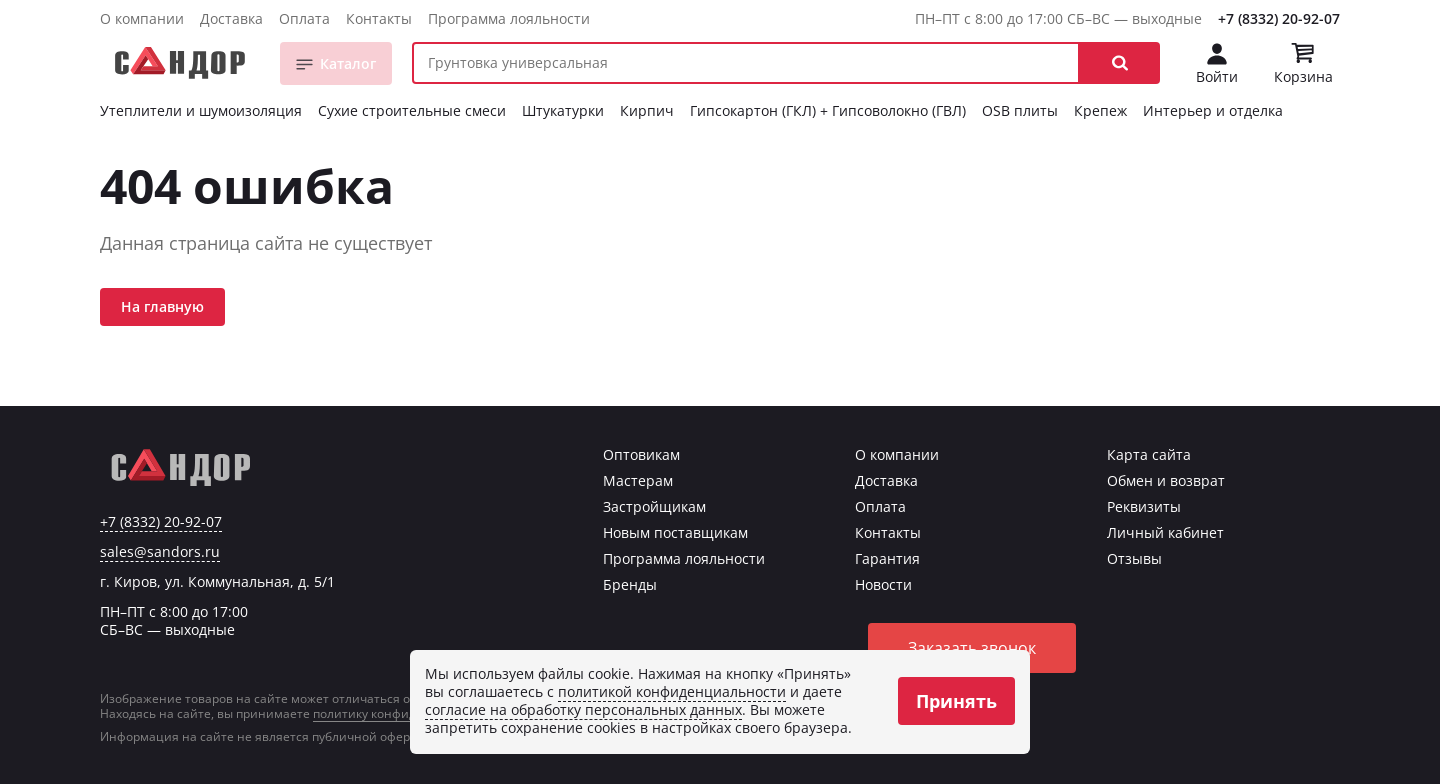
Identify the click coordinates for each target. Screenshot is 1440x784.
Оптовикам (641, 454)
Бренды (630, 584)
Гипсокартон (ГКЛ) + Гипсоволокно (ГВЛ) (828, 110)
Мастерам (638, 480)
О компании (142, 18)
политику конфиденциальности (408, 713)
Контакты (379, 18)
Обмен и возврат (1166, 480)
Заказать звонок (972, 648)
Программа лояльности (509, 18)
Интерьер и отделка (1213, 110)
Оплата (304, 18)
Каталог (348, 63)
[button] (1120, 63)
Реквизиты (1144, 506)
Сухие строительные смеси (412, 110)
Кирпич (647, 110)
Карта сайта (1149, 454)
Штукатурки (563, 110)
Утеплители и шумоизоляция (201, 110)
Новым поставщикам (675, 532)
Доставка (231, 18)
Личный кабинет (1165, 532)
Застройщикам (654, 506)
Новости (883, 584)
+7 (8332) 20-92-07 (1279, 18)
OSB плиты (1020, 110)
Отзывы (1134, 558)
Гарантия (887, 558)
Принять (956, 701)
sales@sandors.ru (160, 552)
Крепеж (1100, 110)
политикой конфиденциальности (672, 691)
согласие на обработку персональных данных (583, 709)
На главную (162, 306)
